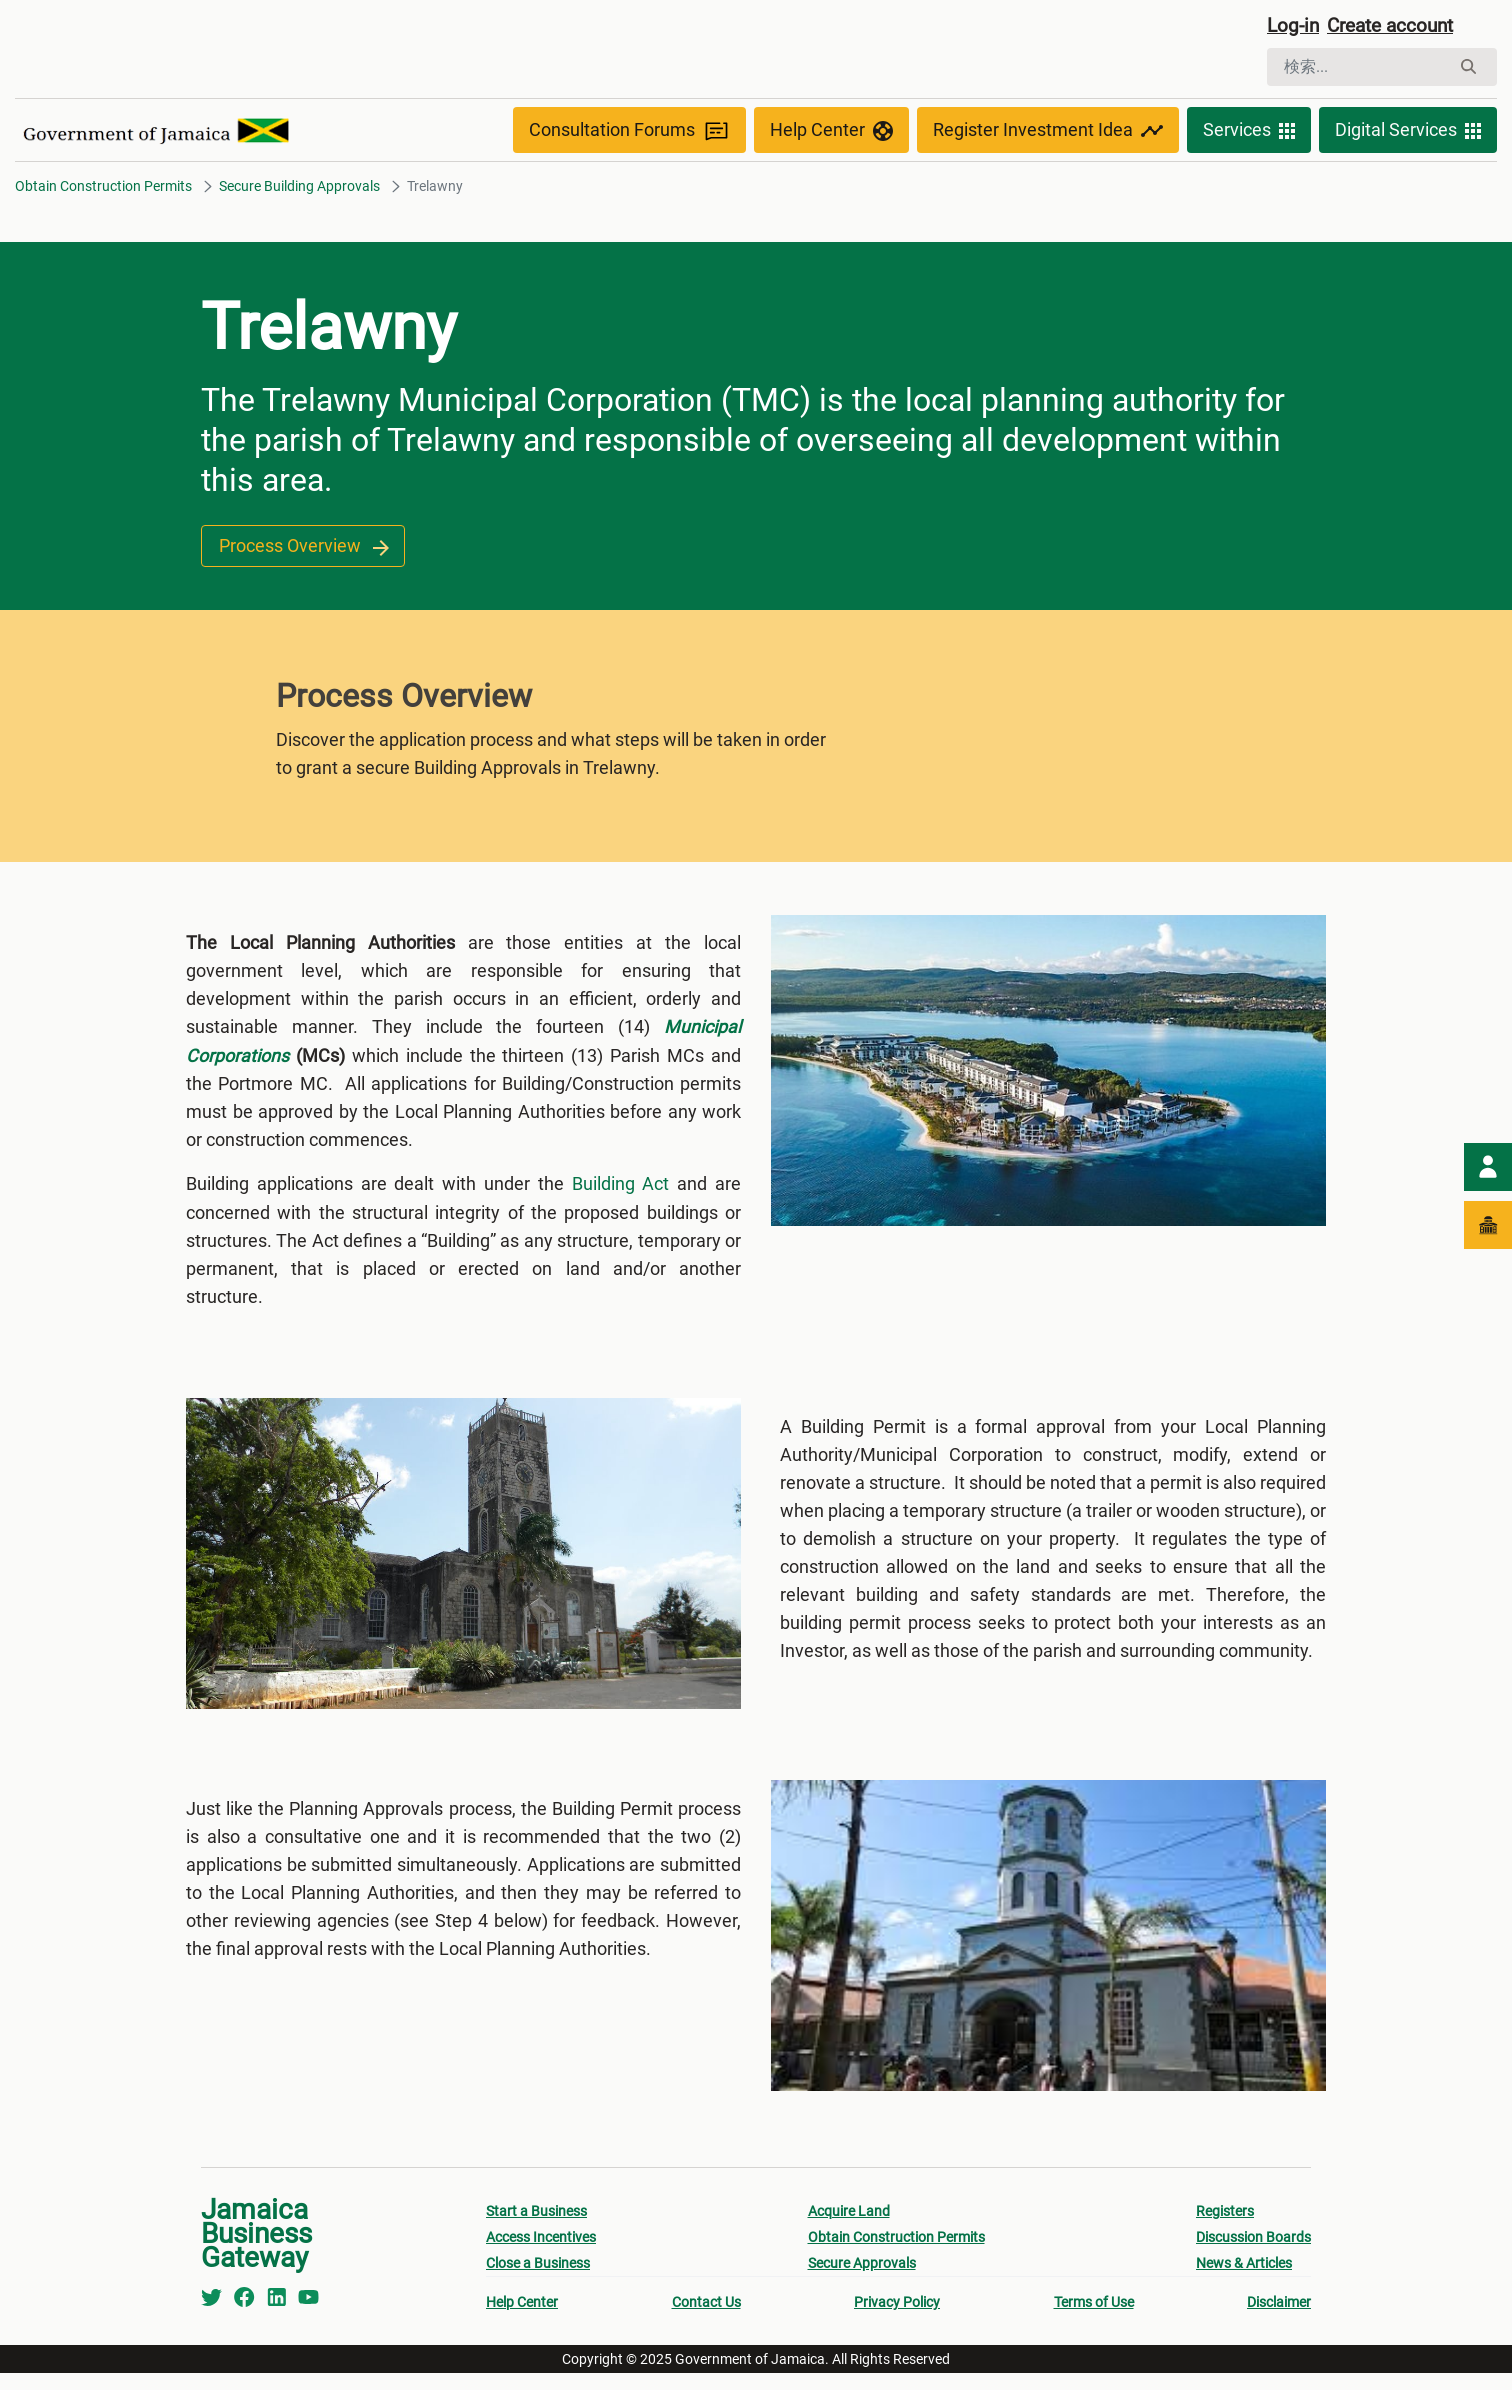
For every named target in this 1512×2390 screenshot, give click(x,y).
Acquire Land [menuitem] (849, 2228)
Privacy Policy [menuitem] (897, 2319)
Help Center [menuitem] (522, 2319)
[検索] (1358, 68)
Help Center (831, 132)
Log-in (1294, 27)
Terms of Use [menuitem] (1094, 2319)
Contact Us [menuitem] (706, 2319)
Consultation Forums (629, 132)
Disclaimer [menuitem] (1279, 2319)
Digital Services (1408, 132)
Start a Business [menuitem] (536, 2228)
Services (1249, 132)
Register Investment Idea (1048, 132)
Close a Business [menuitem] (538, 2280)
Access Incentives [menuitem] (541, 2254)
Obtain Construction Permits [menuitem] (896, 2254)
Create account (1398, 27)
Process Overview (303, 548)
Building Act (621, 1185)
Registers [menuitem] (1225, 2228)
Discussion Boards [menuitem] (1253, 2254)
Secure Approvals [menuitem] (862, 2280)
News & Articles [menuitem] (1244, 2280)
